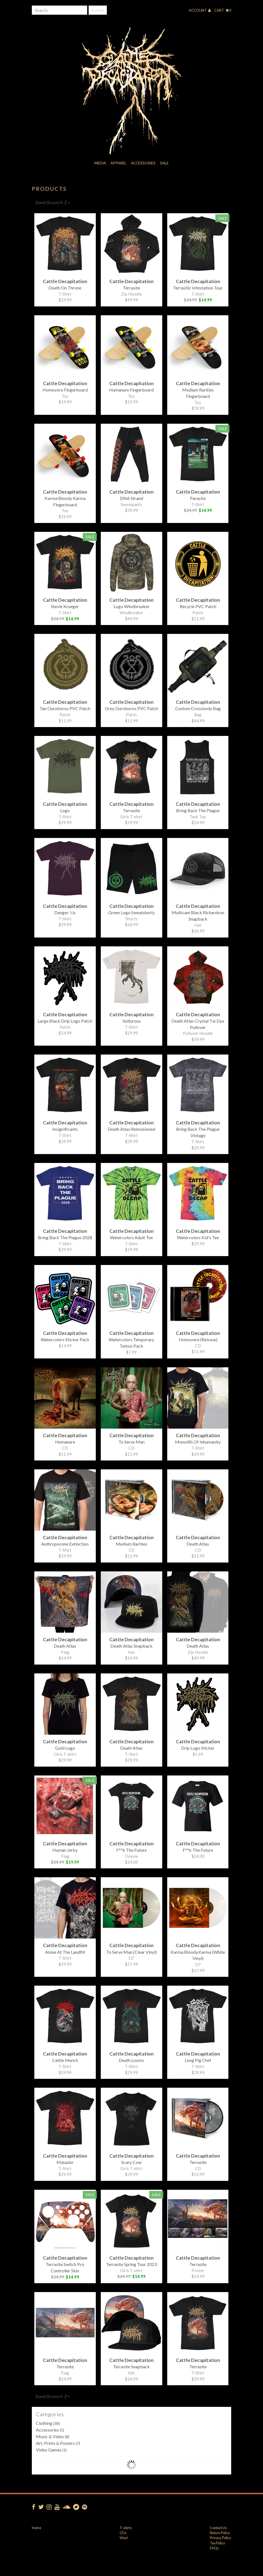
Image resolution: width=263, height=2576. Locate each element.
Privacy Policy (220, 2538)
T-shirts (126, 2528)
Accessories (143, 163)
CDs (123, 2533)
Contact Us (218, 2528)
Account (200, 10)
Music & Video (52, 2436)
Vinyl (124, 2538)
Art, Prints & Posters (58, 2443)
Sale (164, 163)
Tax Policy (217, 2543)
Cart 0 (222, 10)
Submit (98, 10)
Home (36, 2528)
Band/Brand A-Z (52, 202)
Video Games (51, 2449)
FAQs (214, 2548)
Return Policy (220, 2533)
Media (100, 163)
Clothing (48, 2423)
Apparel (118, 163)
